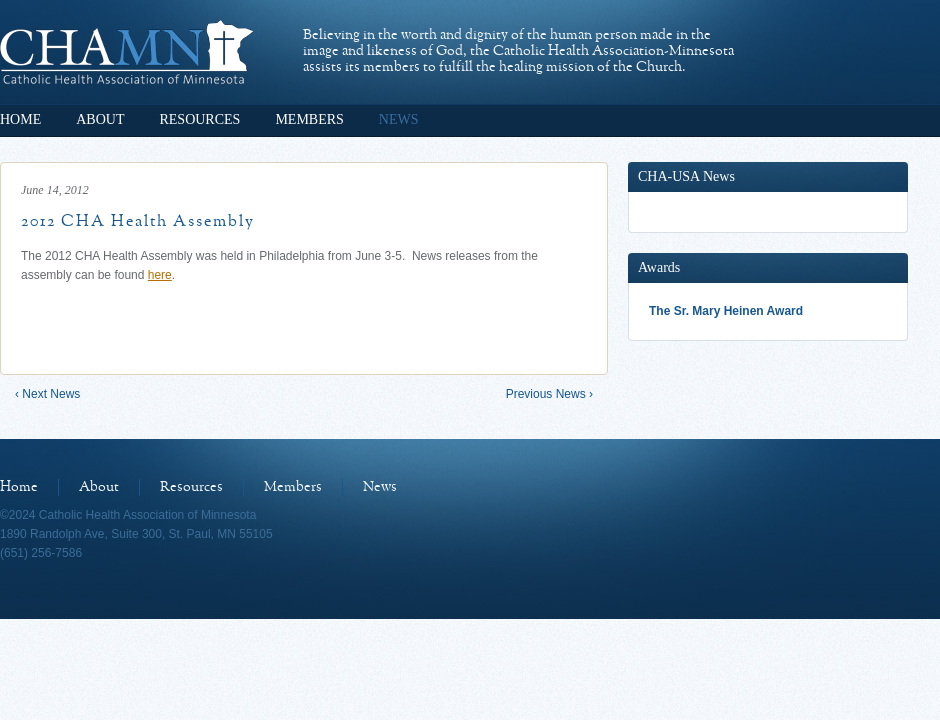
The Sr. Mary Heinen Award (726, 311)
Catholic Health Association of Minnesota (126, 52)
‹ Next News (47, 394)
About (100, 119)
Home (20, 119)
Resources (199, 119)
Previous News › (549, 394)
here (160, 275)
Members (309, 119)
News (399, 119)
